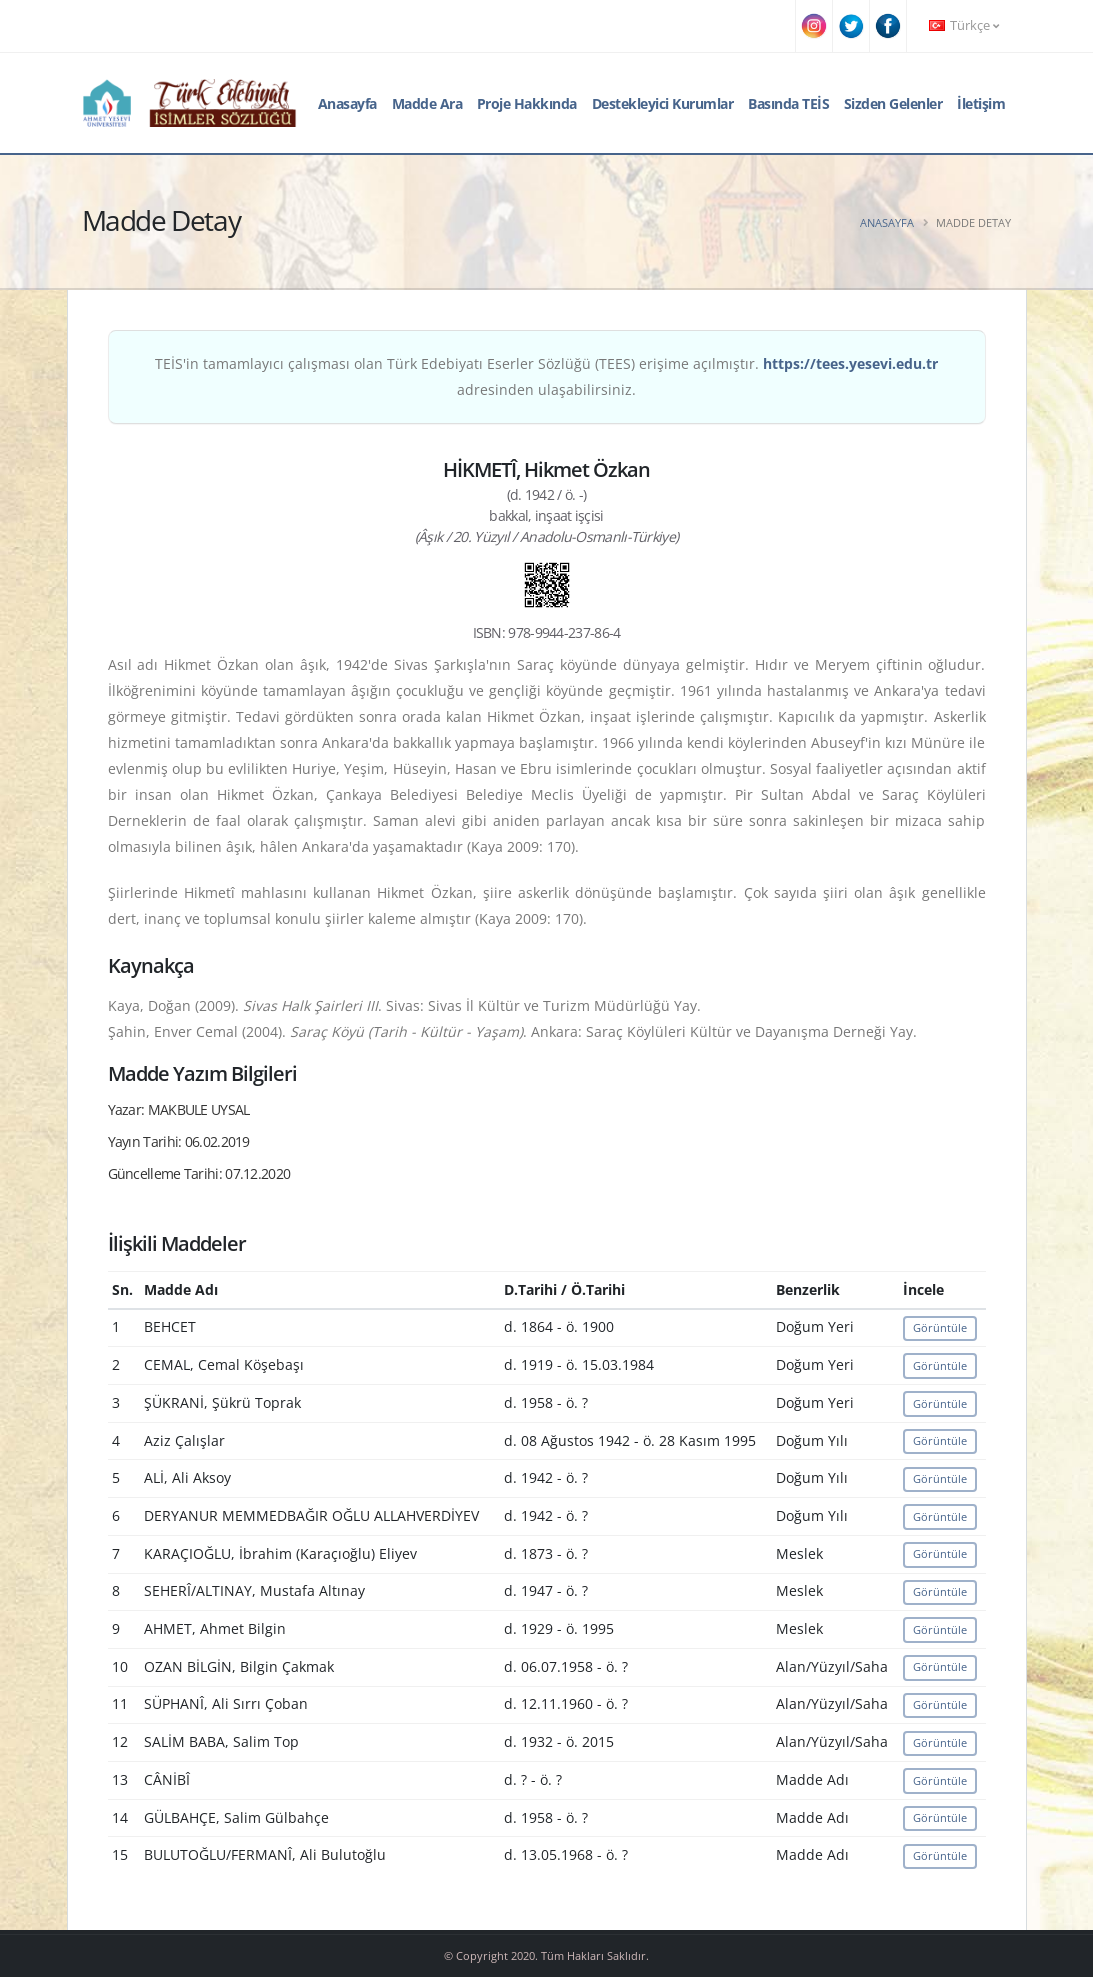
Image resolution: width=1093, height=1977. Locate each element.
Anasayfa (347, 103)
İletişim (981, 103)
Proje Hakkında (527, 103)
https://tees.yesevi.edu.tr (850, 363)
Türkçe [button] (964, 25)
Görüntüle (940, 1327)
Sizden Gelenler (893, 103)
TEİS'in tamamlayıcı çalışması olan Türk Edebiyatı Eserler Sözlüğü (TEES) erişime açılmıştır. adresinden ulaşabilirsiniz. (546, 376)
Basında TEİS (788, 103)
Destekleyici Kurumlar (663, 103)
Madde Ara (427, 103)
